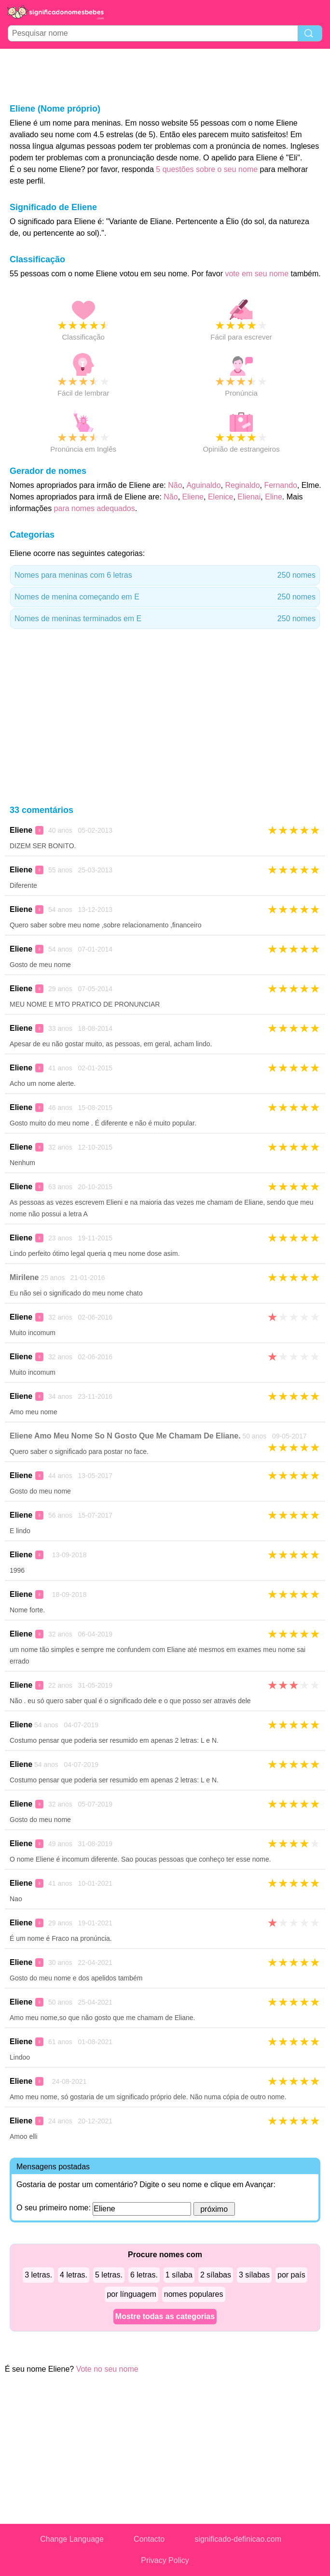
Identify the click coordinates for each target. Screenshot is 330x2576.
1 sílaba (178, 2275)
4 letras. (73, 2275)
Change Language (72, 2539)
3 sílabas (254, 2275)
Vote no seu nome (107, 2369)
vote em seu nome (257, 274)
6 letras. (144, 2275)
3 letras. (38, 2275)
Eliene (193, 497)
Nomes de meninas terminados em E (165, 619)
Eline (273, 497)
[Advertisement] (165, 75)
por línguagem (131, 2294)
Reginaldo (242, 485)
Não (175, 485)
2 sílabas (215, 2275)
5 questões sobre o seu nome (207, 169)
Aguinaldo (203, 485)
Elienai (249, 497)
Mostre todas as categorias (165, 2316)
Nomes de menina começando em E (165, 597)
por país (291, 2275)
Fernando (280, 485)
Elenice (220, 497)
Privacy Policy (165, 2560)
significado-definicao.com (237, 2539)
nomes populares (193, 2294)
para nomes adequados (94, 508)
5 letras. (109, 2275)
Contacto (149, 2539)
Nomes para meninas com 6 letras (165, 575)
